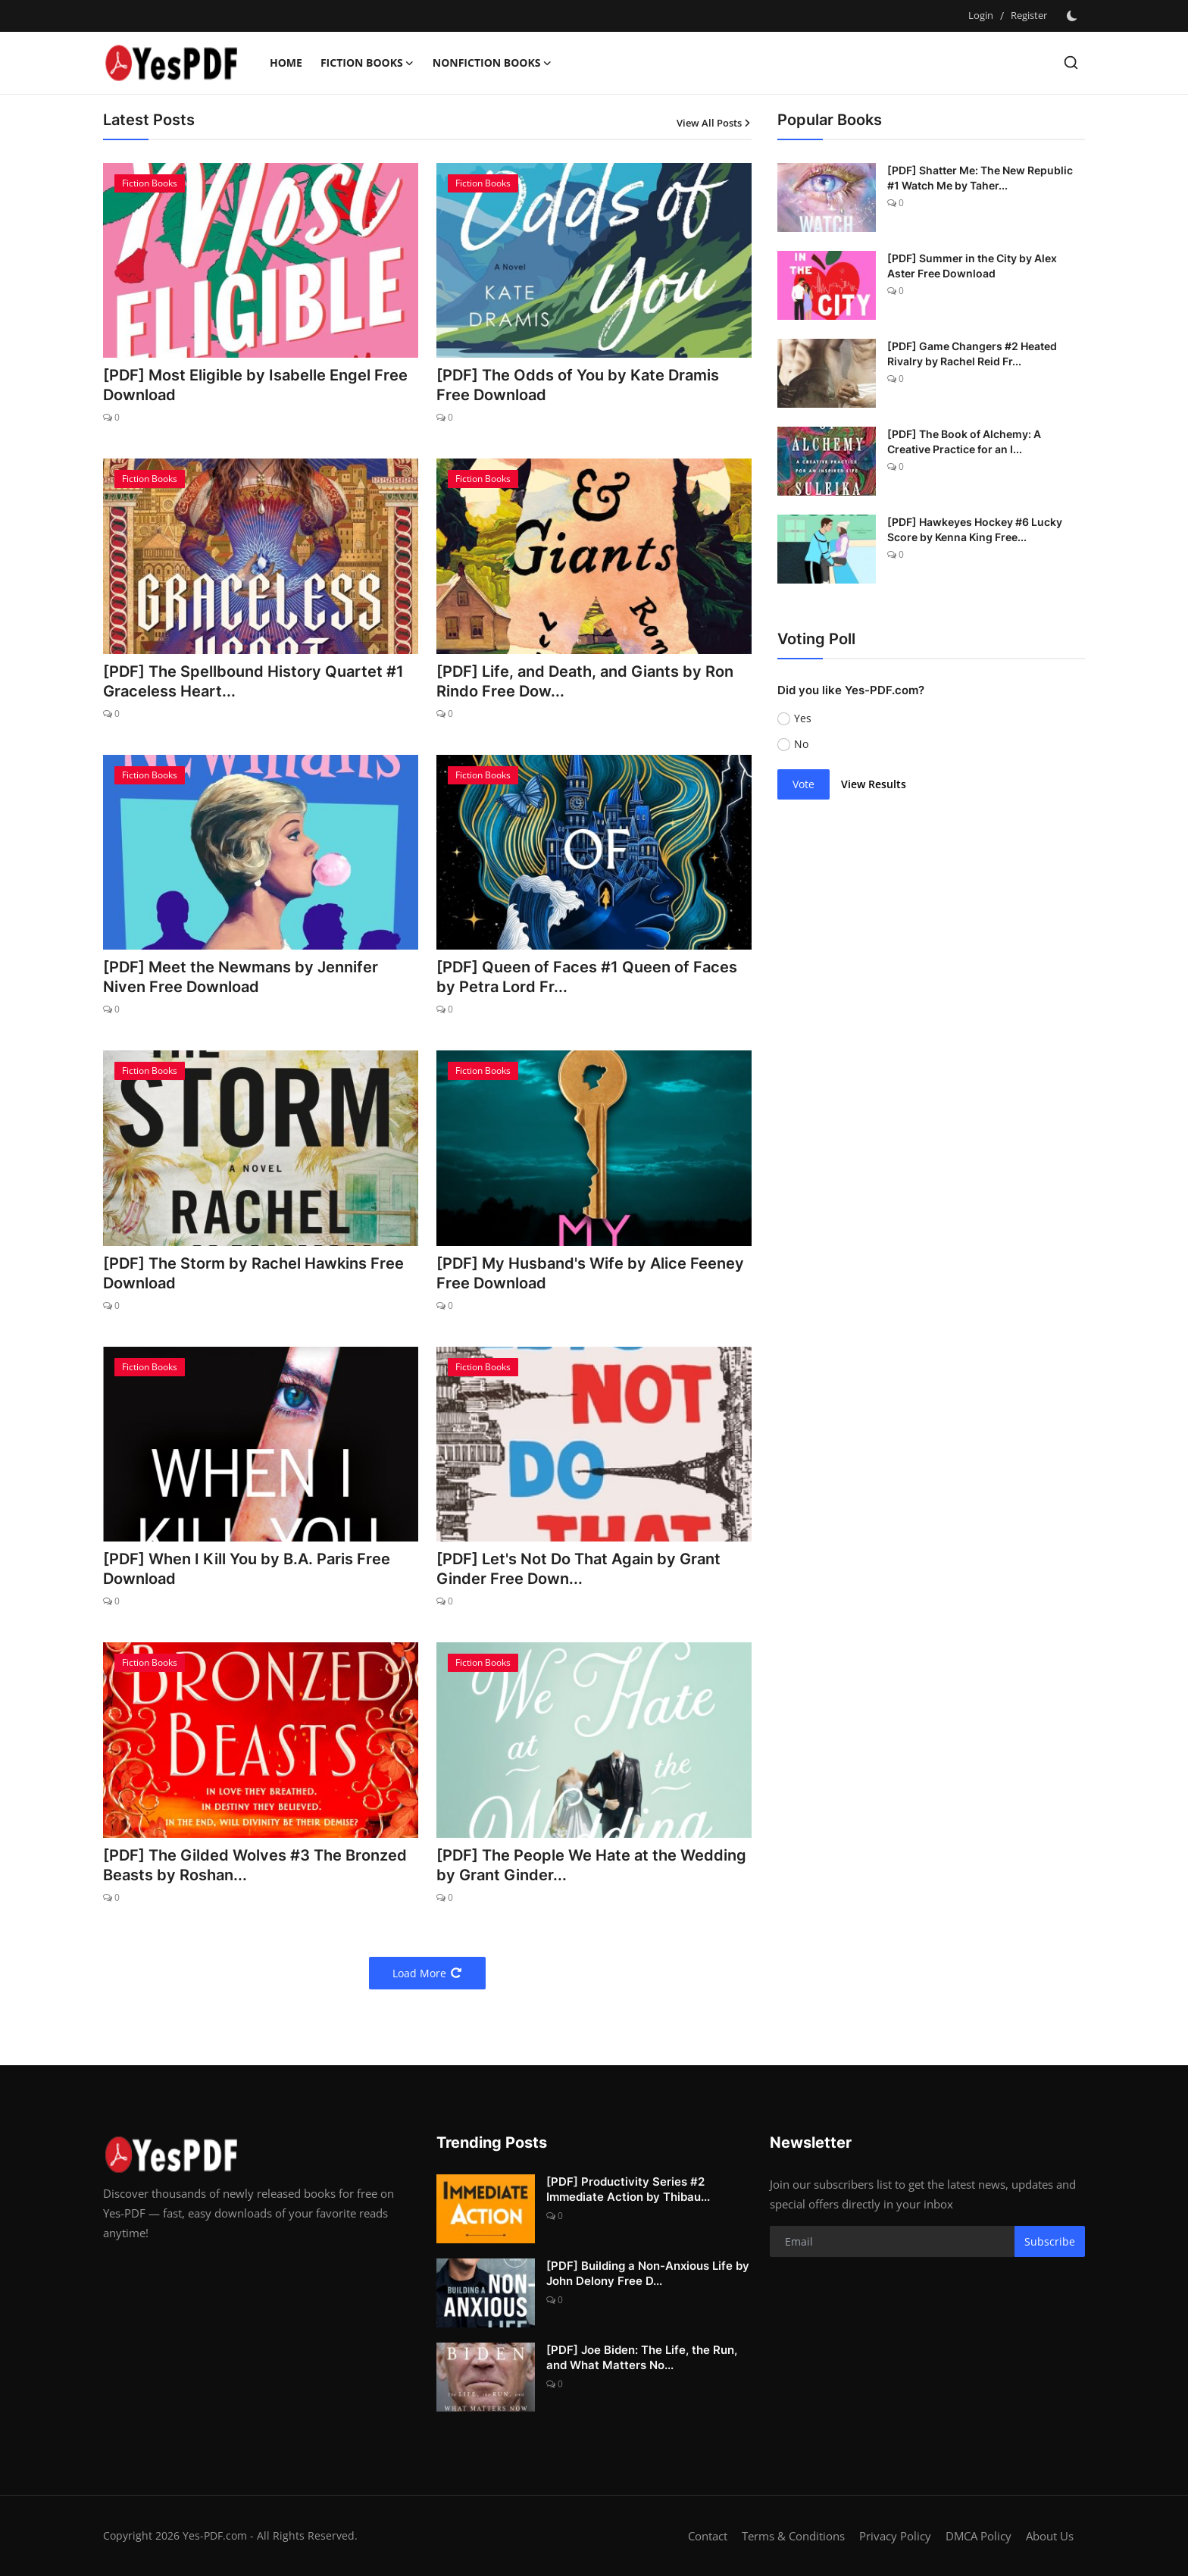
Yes (802, 718)
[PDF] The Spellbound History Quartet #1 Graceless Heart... (253, 681)
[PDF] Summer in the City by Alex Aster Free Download (972, 266)
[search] (1071, 63)
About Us (1050, 2535)
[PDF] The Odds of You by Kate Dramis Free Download (577, 385)
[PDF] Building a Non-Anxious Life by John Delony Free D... (647, 2273)
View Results (873, 784)
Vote (803, 784)
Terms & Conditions (793, 2535)
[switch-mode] (1073, 16)
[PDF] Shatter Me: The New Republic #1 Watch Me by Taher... (980, 178)
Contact (707, 2535)
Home (286, 62)
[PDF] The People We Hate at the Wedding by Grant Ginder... (591, 1865)
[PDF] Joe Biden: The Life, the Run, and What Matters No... (641, 2357)
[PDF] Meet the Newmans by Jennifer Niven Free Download (240, 977)
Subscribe (1049, 2241)
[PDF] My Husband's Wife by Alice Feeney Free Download (590, 1273)
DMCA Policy (978, 2535)
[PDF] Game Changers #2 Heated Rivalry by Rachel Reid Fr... (972, 354)
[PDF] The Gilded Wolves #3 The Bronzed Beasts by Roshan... (255, 1865)
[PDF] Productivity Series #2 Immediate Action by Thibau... (628, 2189)
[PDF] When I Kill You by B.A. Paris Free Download (246, 1569)
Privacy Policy (895, 2535)
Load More (427, 1973)
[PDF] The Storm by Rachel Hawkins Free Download (253, 1273)
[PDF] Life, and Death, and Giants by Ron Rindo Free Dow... (584, 681)
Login (980, 15)
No (801, 744)
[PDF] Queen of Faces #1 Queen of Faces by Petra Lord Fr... (586, 977)
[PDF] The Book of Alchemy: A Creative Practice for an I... (964, 441)
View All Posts (714, 123)
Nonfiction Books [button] (492, 63)
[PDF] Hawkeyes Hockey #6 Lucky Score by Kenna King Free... (974, 529)
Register (1029, 15)
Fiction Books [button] (367, 63)
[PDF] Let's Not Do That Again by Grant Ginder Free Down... (578, 1569)
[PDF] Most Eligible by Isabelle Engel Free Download (255, 385)
